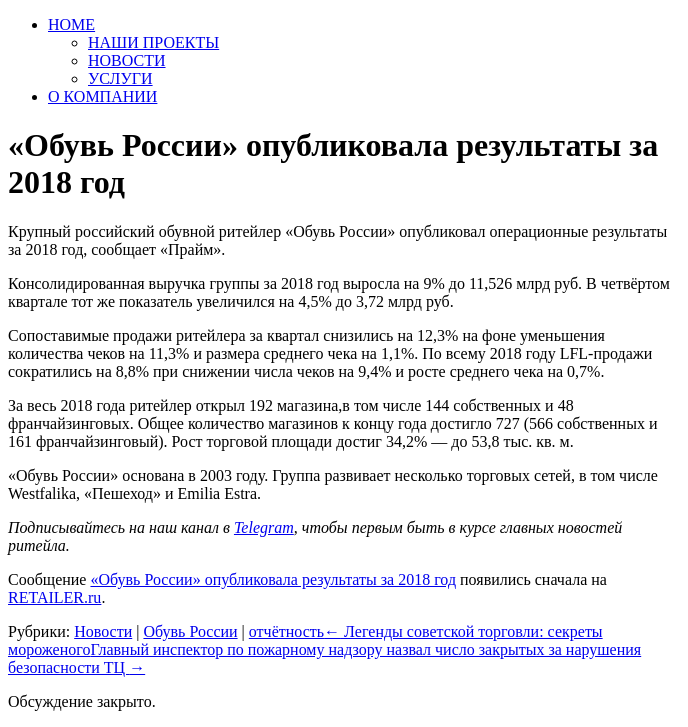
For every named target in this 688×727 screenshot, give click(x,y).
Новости (103, 631)
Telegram (264, 527)
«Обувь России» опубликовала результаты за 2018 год (273, 579)
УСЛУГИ (120, 78)
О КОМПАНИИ (102, 96)
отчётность (286, 631)
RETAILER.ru (54, 597)
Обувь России (190, 631)
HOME (71, 24)
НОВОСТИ (127, 60)
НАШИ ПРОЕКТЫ (153, 42)
